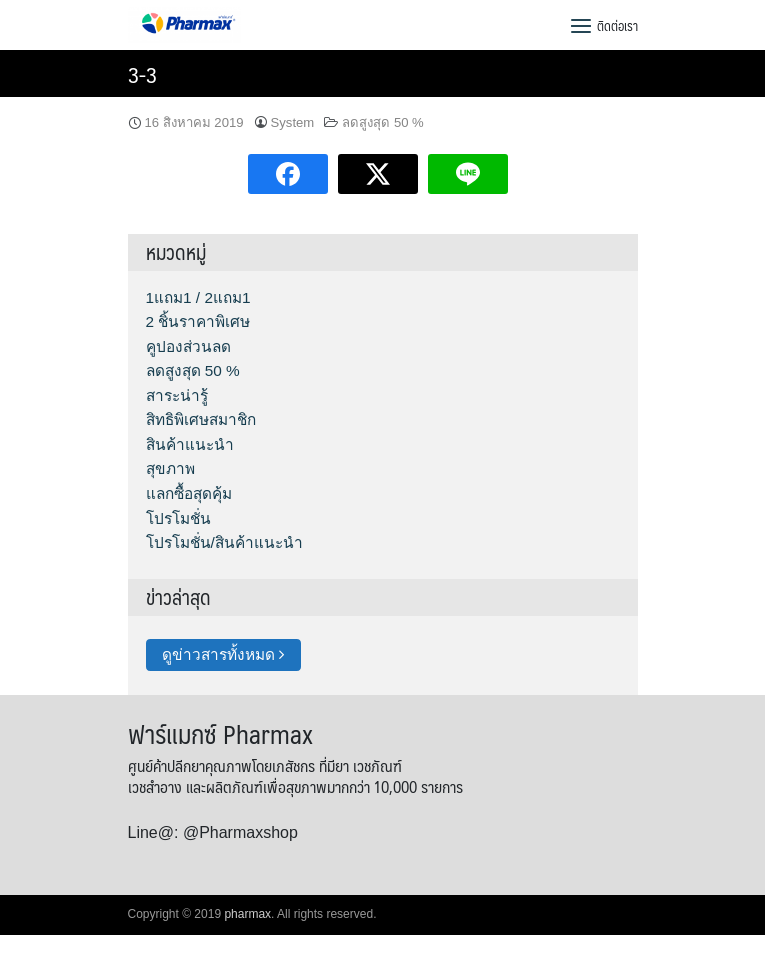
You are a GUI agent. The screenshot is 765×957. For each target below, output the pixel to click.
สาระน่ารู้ (177, 395)
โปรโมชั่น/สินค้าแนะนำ (224, 542)
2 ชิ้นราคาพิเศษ (198, 321)
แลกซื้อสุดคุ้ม (189, 493)
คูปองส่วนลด (188, 346)
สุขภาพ (170, 468)
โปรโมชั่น (178, 518)
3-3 (142, 73)
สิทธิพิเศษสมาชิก (201, 419)
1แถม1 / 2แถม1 (198, 297)
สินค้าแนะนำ (190, 444)
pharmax (247, 914)
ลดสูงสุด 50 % (383, 122)
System (293, 122)
